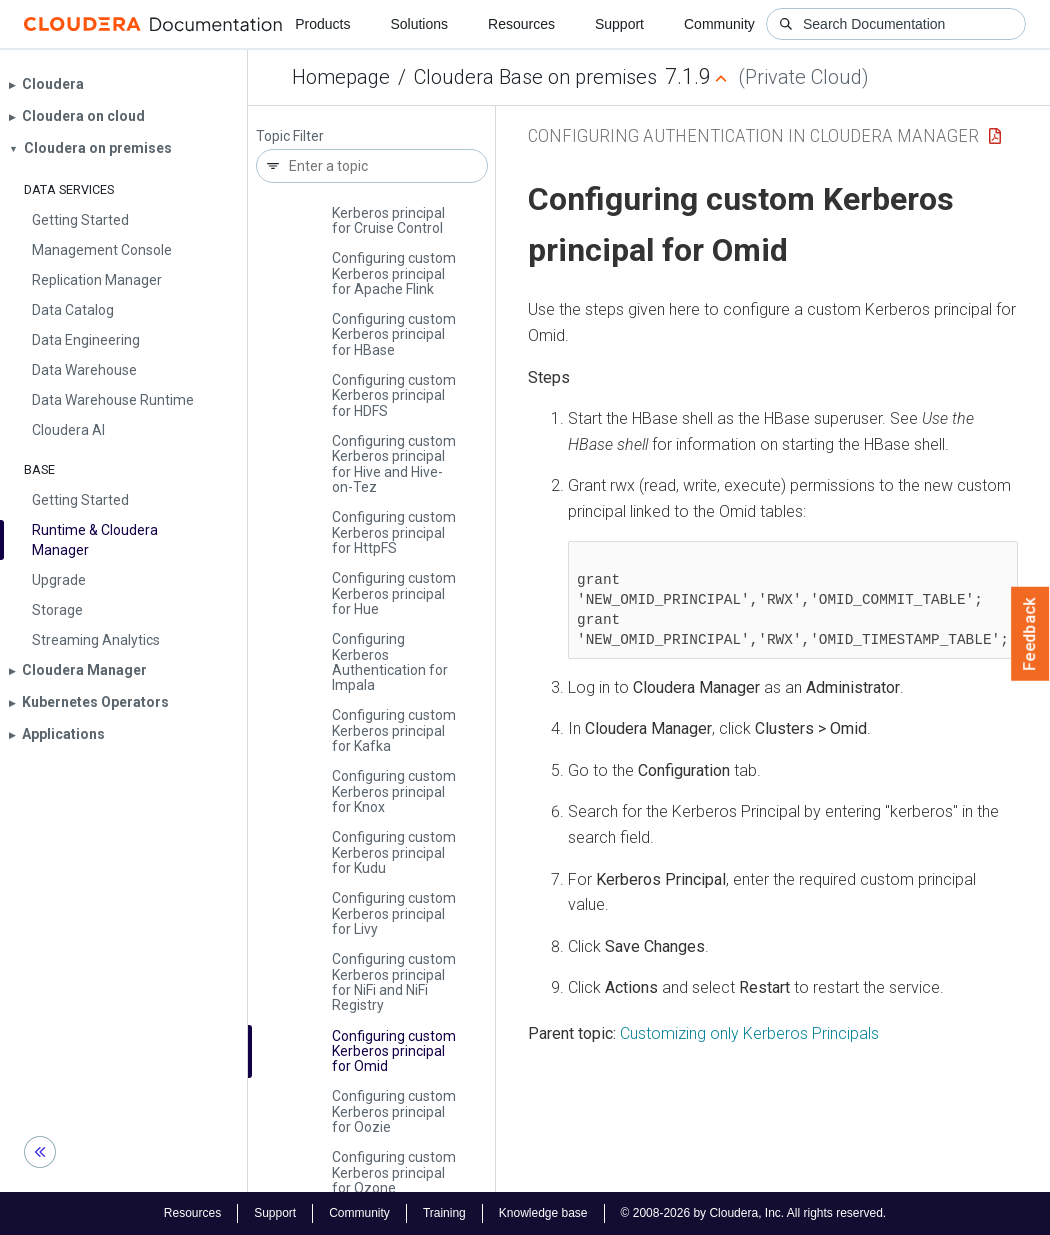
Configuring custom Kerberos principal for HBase (394, 334)
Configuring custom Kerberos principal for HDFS (394, 395)
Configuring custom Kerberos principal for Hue (394, 593)
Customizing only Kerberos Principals (749, 1033)
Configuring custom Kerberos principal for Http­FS (394, 532)
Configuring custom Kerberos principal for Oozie (394, 1111)
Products (322, 24)
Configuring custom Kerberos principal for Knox (394, 791)
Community (719, 24)
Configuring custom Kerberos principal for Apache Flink (394, 273)
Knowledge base (543, 1213)
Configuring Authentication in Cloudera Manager (753, 135)
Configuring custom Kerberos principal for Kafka (394, 730)
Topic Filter (290, 136)
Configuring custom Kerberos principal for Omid (394, 1051)
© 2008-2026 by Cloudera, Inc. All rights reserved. (754, 1213)
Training (444, 1213)
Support (619, 24)
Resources (521, 24)
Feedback (1030, 634)
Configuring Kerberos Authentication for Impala (390, 662)
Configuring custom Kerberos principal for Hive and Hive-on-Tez (394, 464)
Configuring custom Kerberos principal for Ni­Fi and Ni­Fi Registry (394, 982)
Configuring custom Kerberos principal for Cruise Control (394, 212)
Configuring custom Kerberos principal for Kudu (394, 852)
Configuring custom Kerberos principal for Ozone (394, 1172)
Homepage (341, 77)
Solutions (419, 24)
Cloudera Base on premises (535, 77)
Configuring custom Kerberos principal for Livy (394, 913)
